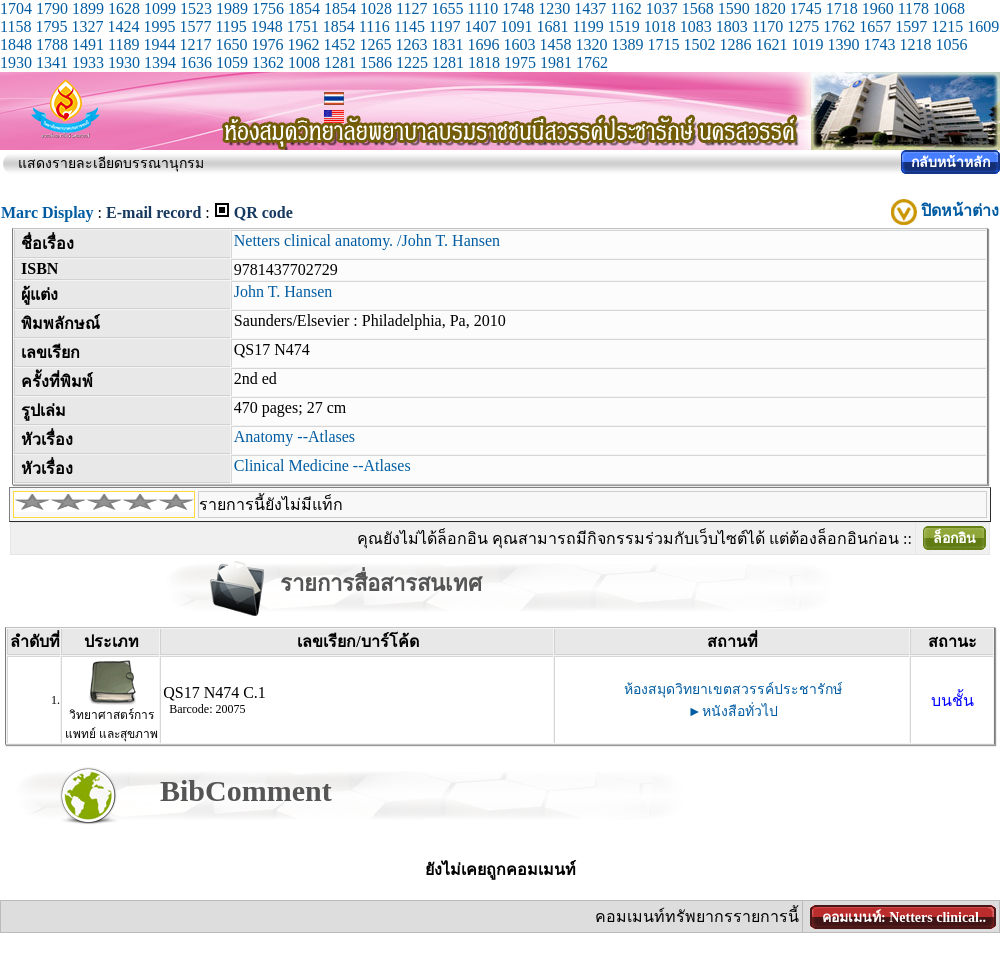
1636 (196, 62)
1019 (807, 44)
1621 (771, 44)
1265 (375, 44)
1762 (839, 26)
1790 (52, 8)
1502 (699, 44)
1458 (555, 44)
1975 (520, 62)
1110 (482, 8)
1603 (519, 44)
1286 (735, 44)
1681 (552, 26)
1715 (663, 44)
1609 (983, 26)
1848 (16, 44)
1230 (554, 8)
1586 (376, 62)
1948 (267, 26)
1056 (951, 44)
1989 (232, 8)
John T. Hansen (283, 291)
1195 (230, 26)
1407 (480, 26)
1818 (484, 62)
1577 (195, 26)
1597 (911, 26)
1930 (16, 62)
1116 (374, 26)
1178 (913, 8)
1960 (878, 8)
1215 (947, 26)
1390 (843, 44)
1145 (409, 26)
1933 (88, 62)
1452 (339, 44)
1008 (304, 62)
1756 (268, 8)
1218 (915, 44)
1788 (52, 44)
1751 (303, 26)
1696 (483, 44)
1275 (803, 26)
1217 (195, 44)
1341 (52, 62)
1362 (268, 62)
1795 (51, 26)
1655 (447, 8)
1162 (625, 8)
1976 (267, 44)
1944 (159, 44)
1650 (231, 44)
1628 (124, 8)
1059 (232, 62)
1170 (767, 26)
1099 (160, 8)
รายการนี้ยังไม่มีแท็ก (271, 504)
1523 (196, 8)
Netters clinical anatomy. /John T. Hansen (367, 240)
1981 (556, 62)
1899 (88, 8)
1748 (518, 8)
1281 (340, 62)
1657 (875, 26)
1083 (696, 26)
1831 (447, 44)
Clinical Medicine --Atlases (322, 465)
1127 (411, 8)
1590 (734, 8)
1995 (159, 26)
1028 (376, 8)
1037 (662, 8)
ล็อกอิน (954, 538)
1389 (627, 44)
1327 (87, 26)
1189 (123, 44)
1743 (879, 44)
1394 (160, 62)
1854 (304, 8)
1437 (590, 8)
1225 (412, 62)
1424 (123, 26)
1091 (516, 26)
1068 (949, 8)
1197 (444, 26)
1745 (806, 8)
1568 (698, 8)
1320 (591, 44)
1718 (842, 8)
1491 (88, 44)
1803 (732, 26)
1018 (660, 26)
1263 (411, 44)
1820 (770, 8)
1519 (624, 26)
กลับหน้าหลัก (950, 162)
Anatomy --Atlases (294, 436)
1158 (15, 26)
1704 (16, 8)
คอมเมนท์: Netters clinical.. (904, 917)
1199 (587, 26)
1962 (303, 44)
